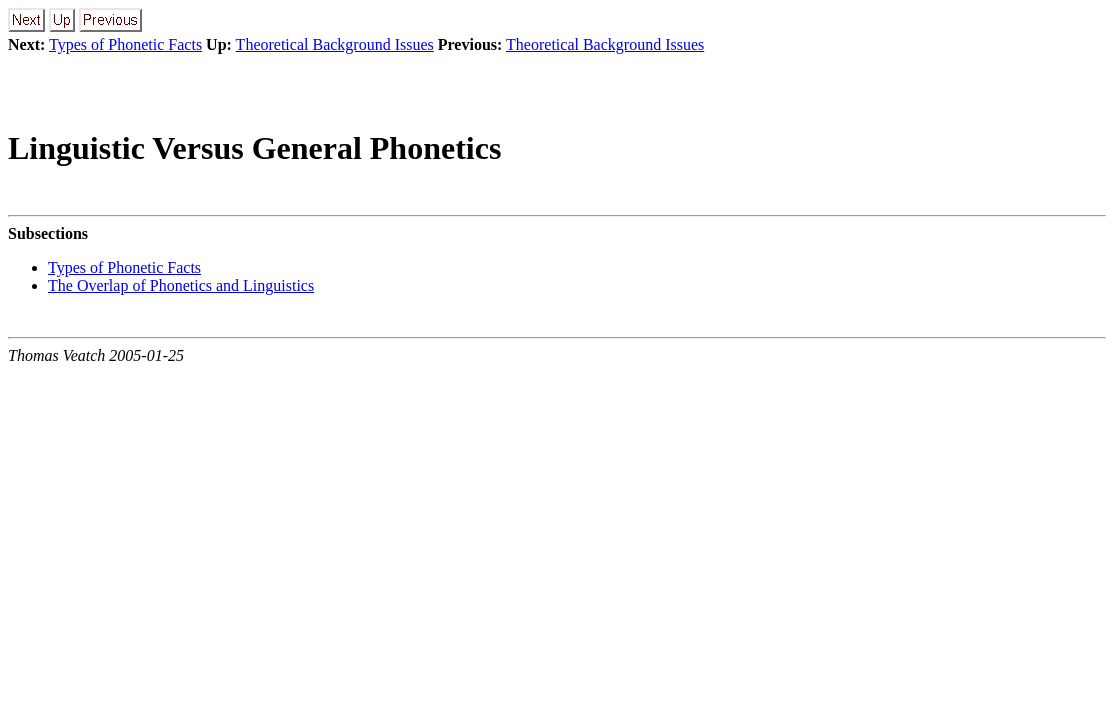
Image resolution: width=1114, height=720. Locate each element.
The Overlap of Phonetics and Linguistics (181, 285)
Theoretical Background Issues (335, 44)
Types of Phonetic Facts (125, 44)
